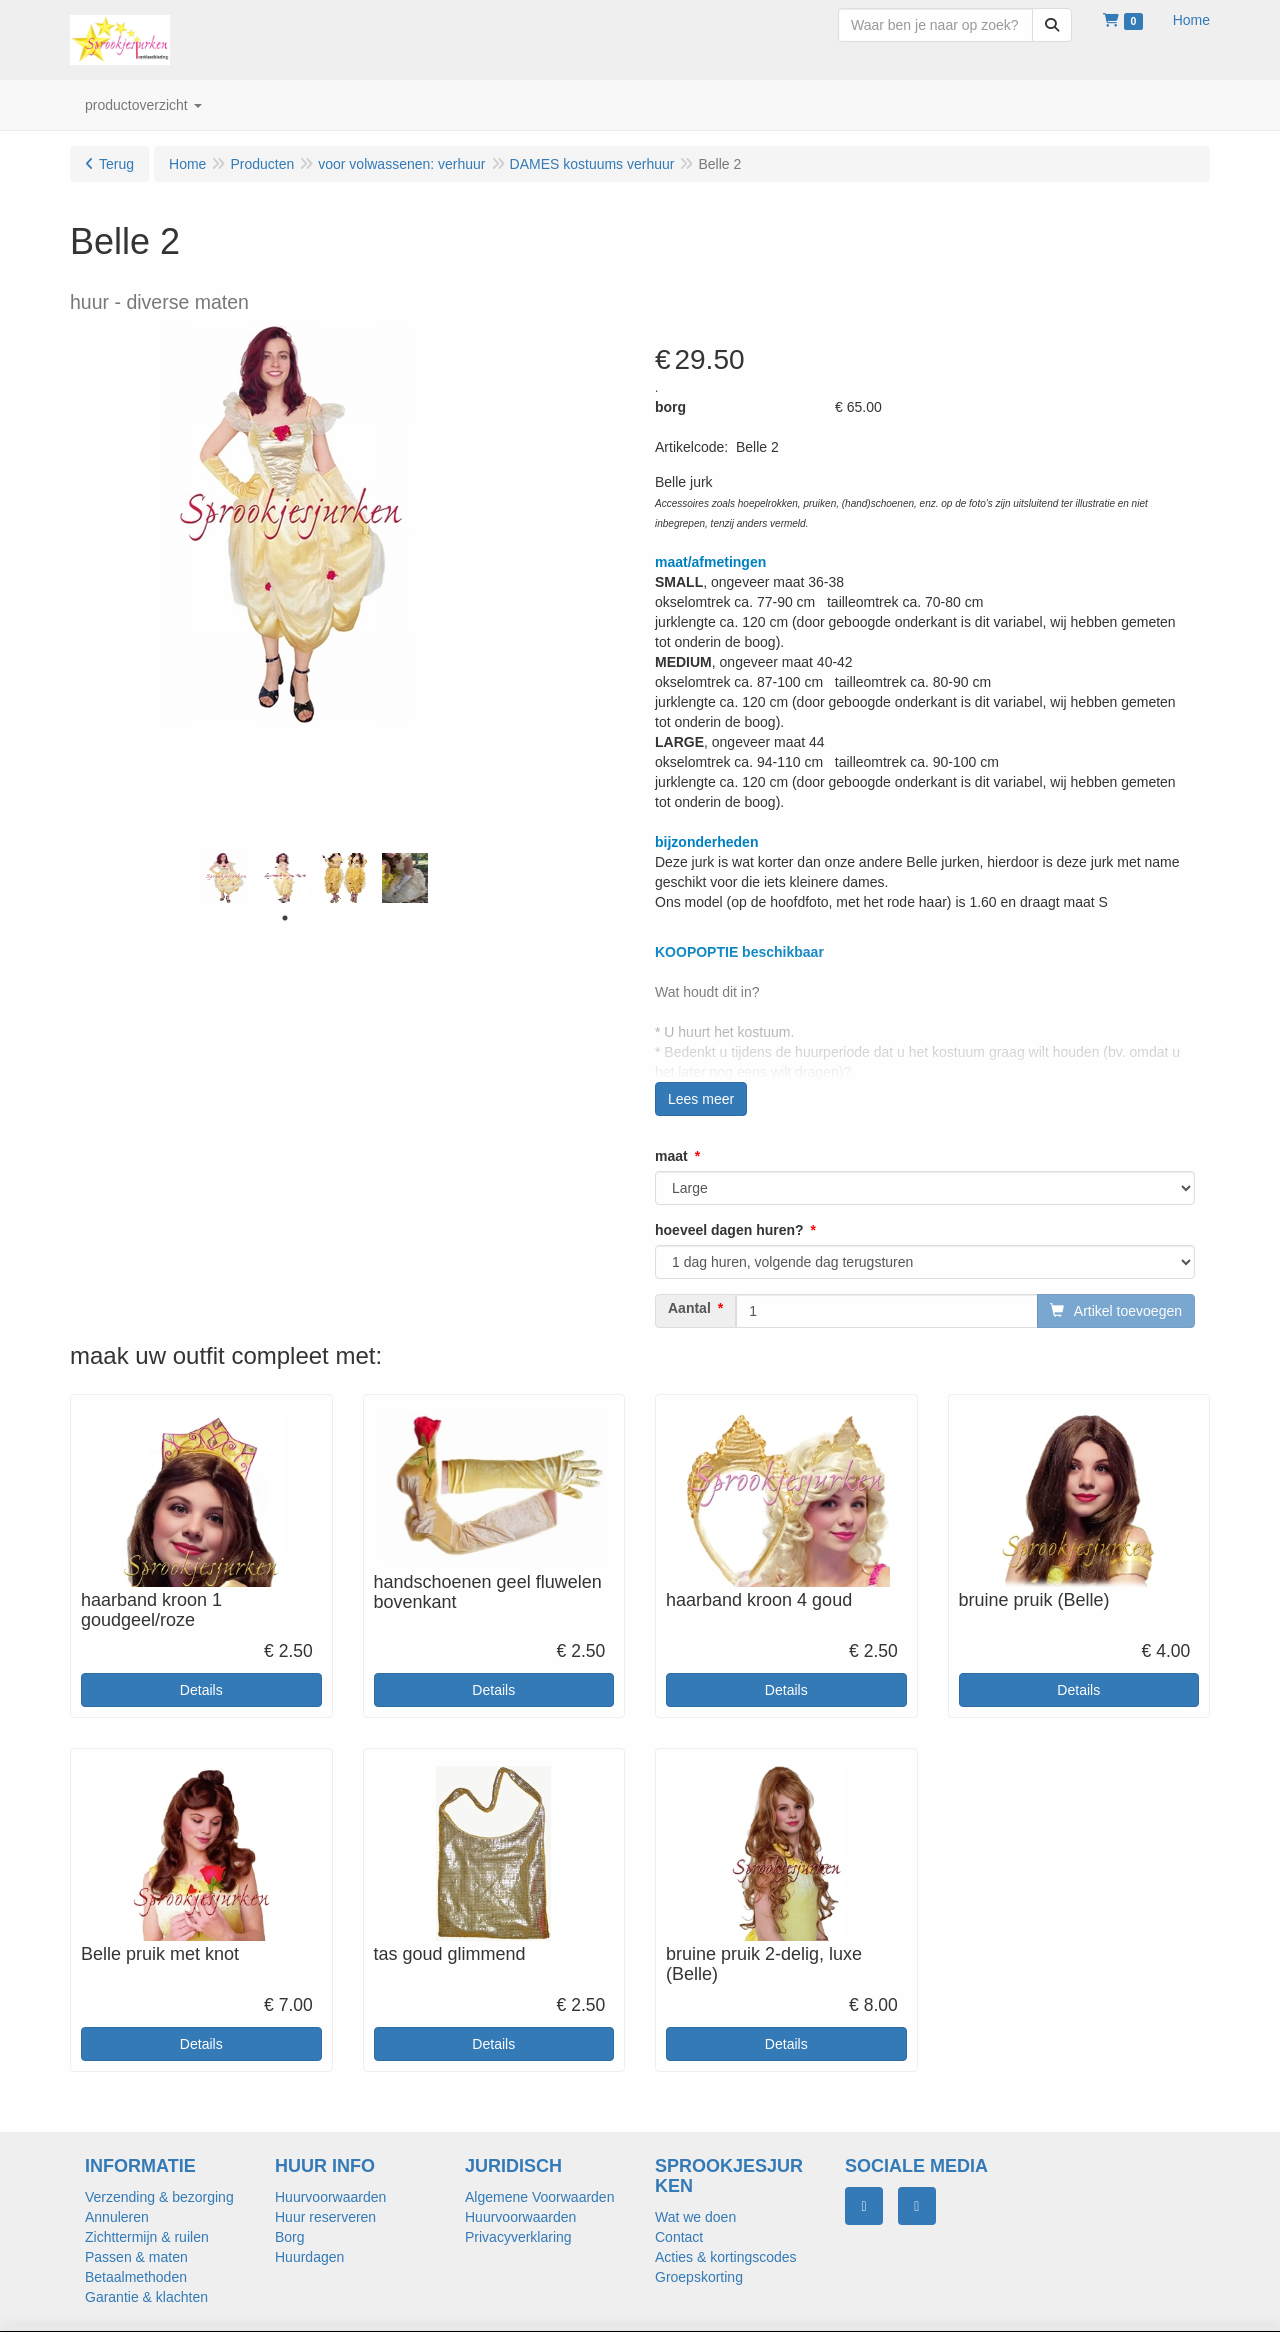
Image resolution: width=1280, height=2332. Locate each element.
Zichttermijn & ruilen (147, 2237)
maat (671, 1156)
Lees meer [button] (701, 1099)
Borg (290, 2237)
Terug (116, 164)
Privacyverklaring (518, 2237)
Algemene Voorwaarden (539, 2197)
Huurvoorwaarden (330, 2197)
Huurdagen (309, 2257)
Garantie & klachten (146, 2297)
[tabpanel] (225, 878)
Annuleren (117, 2217)
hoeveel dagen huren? (729, 1230)
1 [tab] (285, 918)
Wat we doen (695, 2217)
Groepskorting (699, 2277)
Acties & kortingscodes (726, 2257)
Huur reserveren (325, 2217)
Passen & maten (136, 2257)
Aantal (689, 1308)
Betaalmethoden (136, 2277)
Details (201, 1690)
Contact (679, 2237)
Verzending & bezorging (159, 2197)
